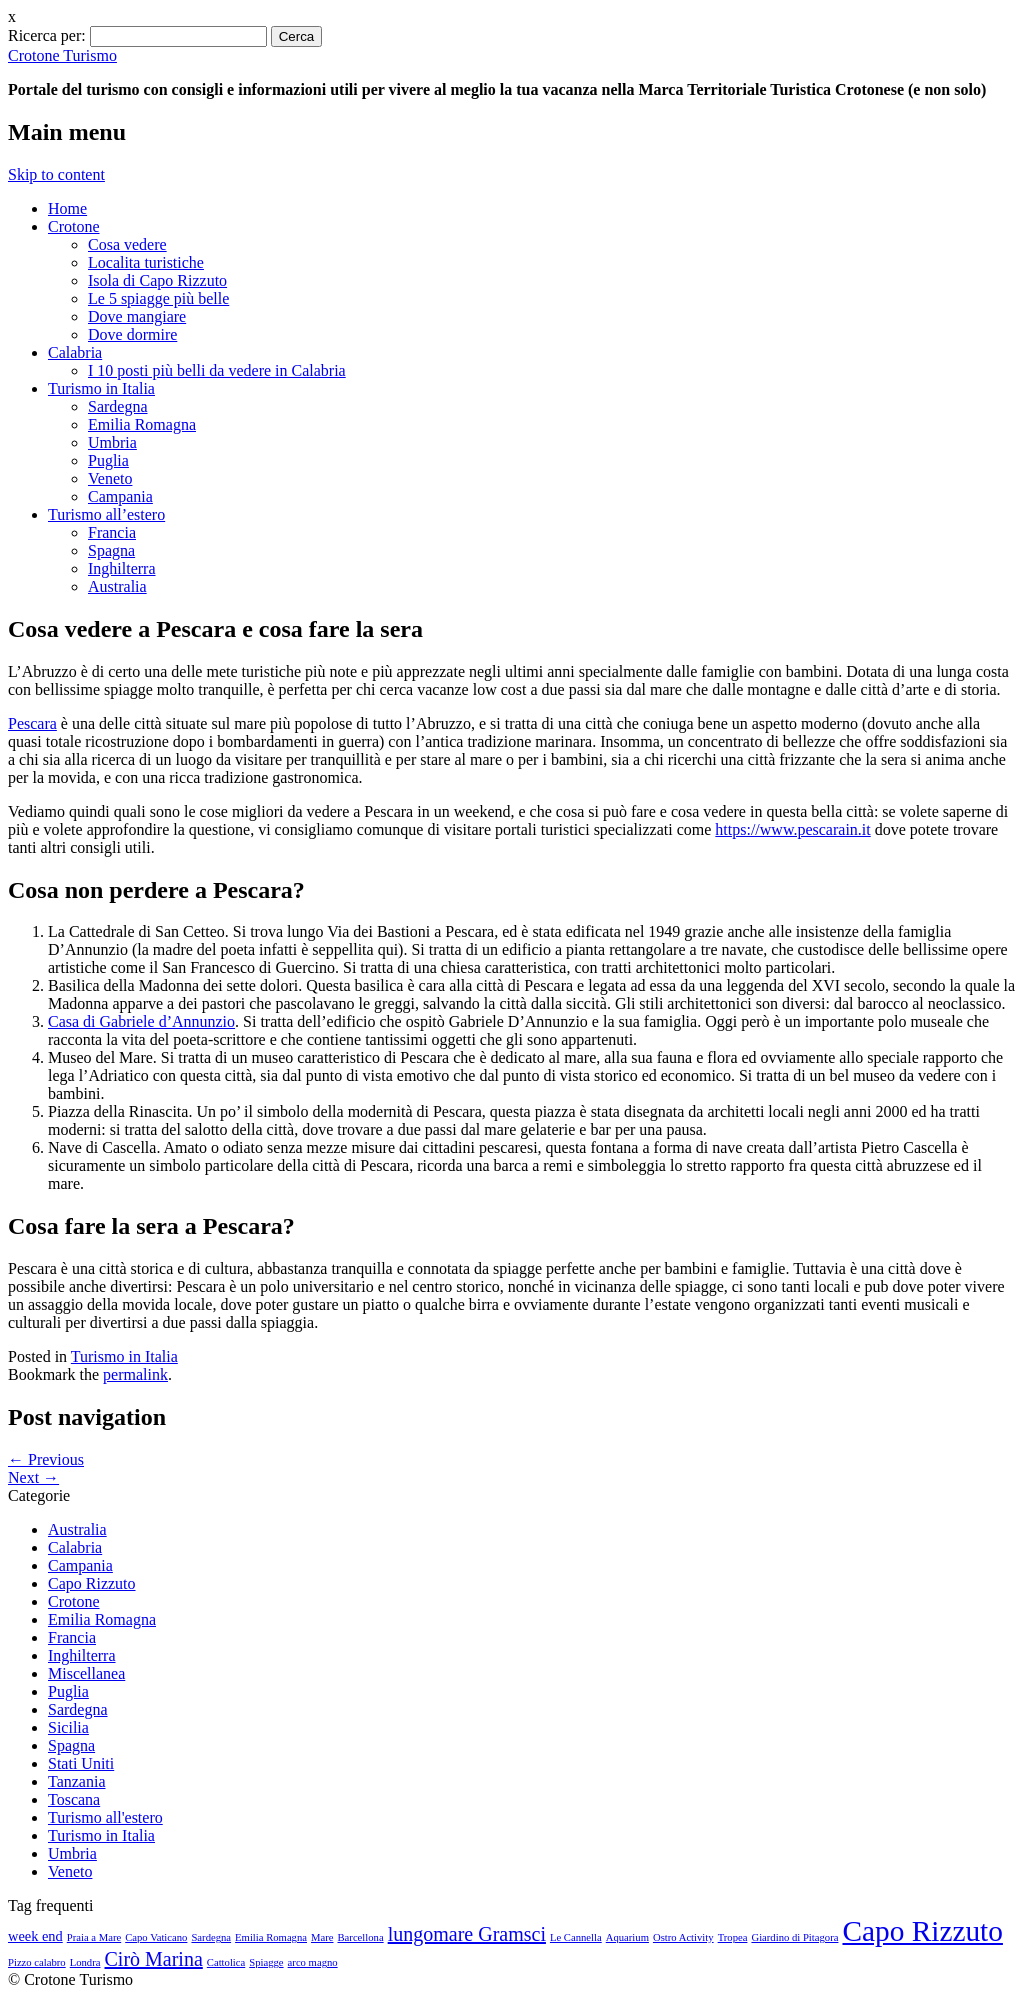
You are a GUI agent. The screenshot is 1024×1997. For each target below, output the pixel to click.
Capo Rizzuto (92, 1583)
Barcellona (361, 1937)
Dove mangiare (137, 316)
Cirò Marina (153, 1959)
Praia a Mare (94, 1937)
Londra (85, 1962)
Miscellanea (86, 1673)
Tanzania (77, 1781)
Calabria (75, 352)
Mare (322, 1937)
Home (67, 208)
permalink (135, 1374)
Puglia (108, 460)
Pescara (32, 723)
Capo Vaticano (156, 1937)
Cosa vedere (127, 244)
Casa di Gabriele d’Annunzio (141, 1021)
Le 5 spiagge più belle (158, 298)
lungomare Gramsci (467, 1934)
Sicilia (68, 1727)
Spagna (111, 550)
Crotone (74, 226)
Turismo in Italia (101, 388)
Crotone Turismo (62, 55)
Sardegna (118, 406)
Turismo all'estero (105, 1817)
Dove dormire (132, 334)
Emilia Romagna (142, 424)
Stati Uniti (81, 1763)
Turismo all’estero (106, 514)
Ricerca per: (47, 35)
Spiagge (266, 1962)
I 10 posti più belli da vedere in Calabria (217, 370)
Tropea (733, 1937)
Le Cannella (576, 1937)
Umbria (112, 442)
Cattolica (226, 1962)
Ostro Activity (683, 1937)
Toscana (74, 1799)
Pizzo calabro (37, 1962)
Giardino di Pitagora (794, 1937)
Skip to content (56, 174)
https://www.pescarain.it (792, 829)
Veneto (110, 478)
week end (35, 1936)
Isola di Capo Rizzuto (157, 280)
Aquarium (627, 1937)
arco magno (313, 1962)
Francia (112, 532)
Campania (120, 496)
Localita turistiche (146, 262)
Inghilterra (122, 568)
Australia (117, 586)
